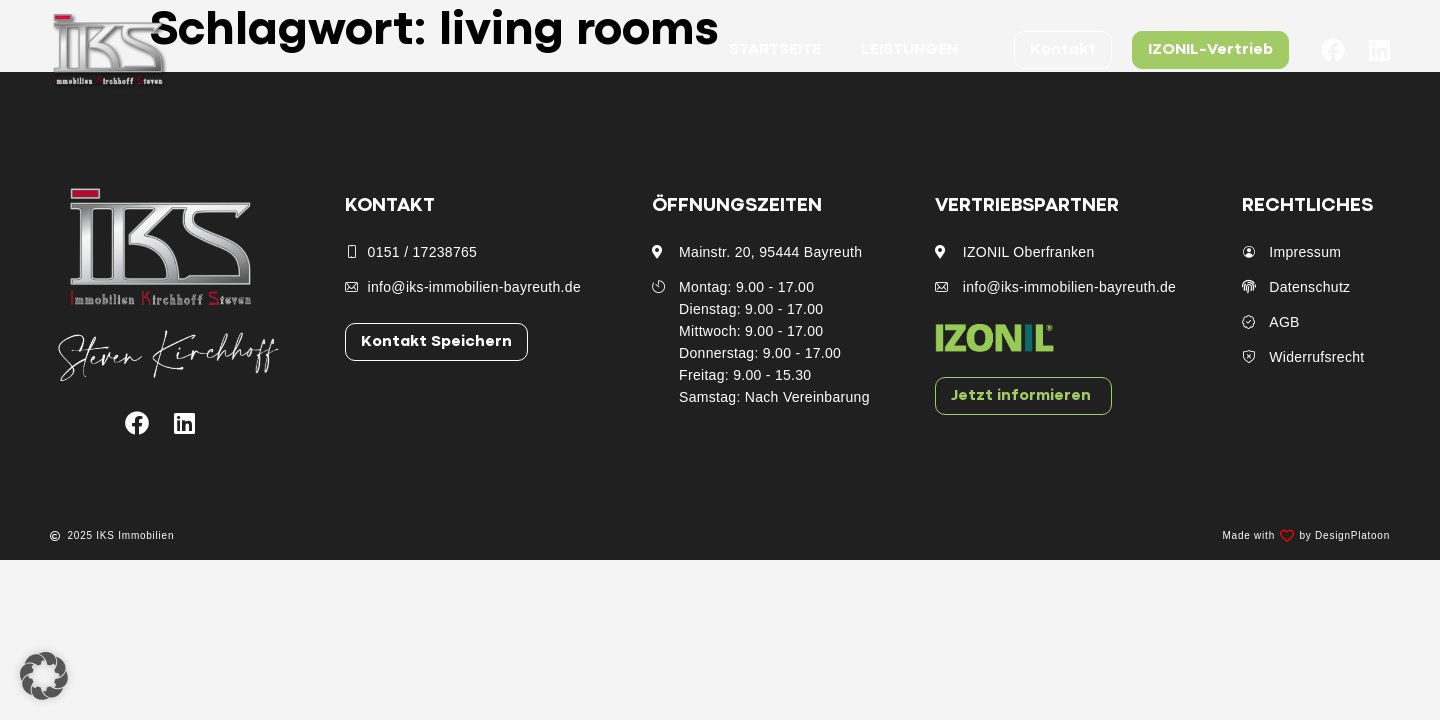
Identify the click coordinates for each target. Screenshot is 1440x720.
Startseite (775, 50)
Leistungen (909, 50)
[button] (44, 676)
